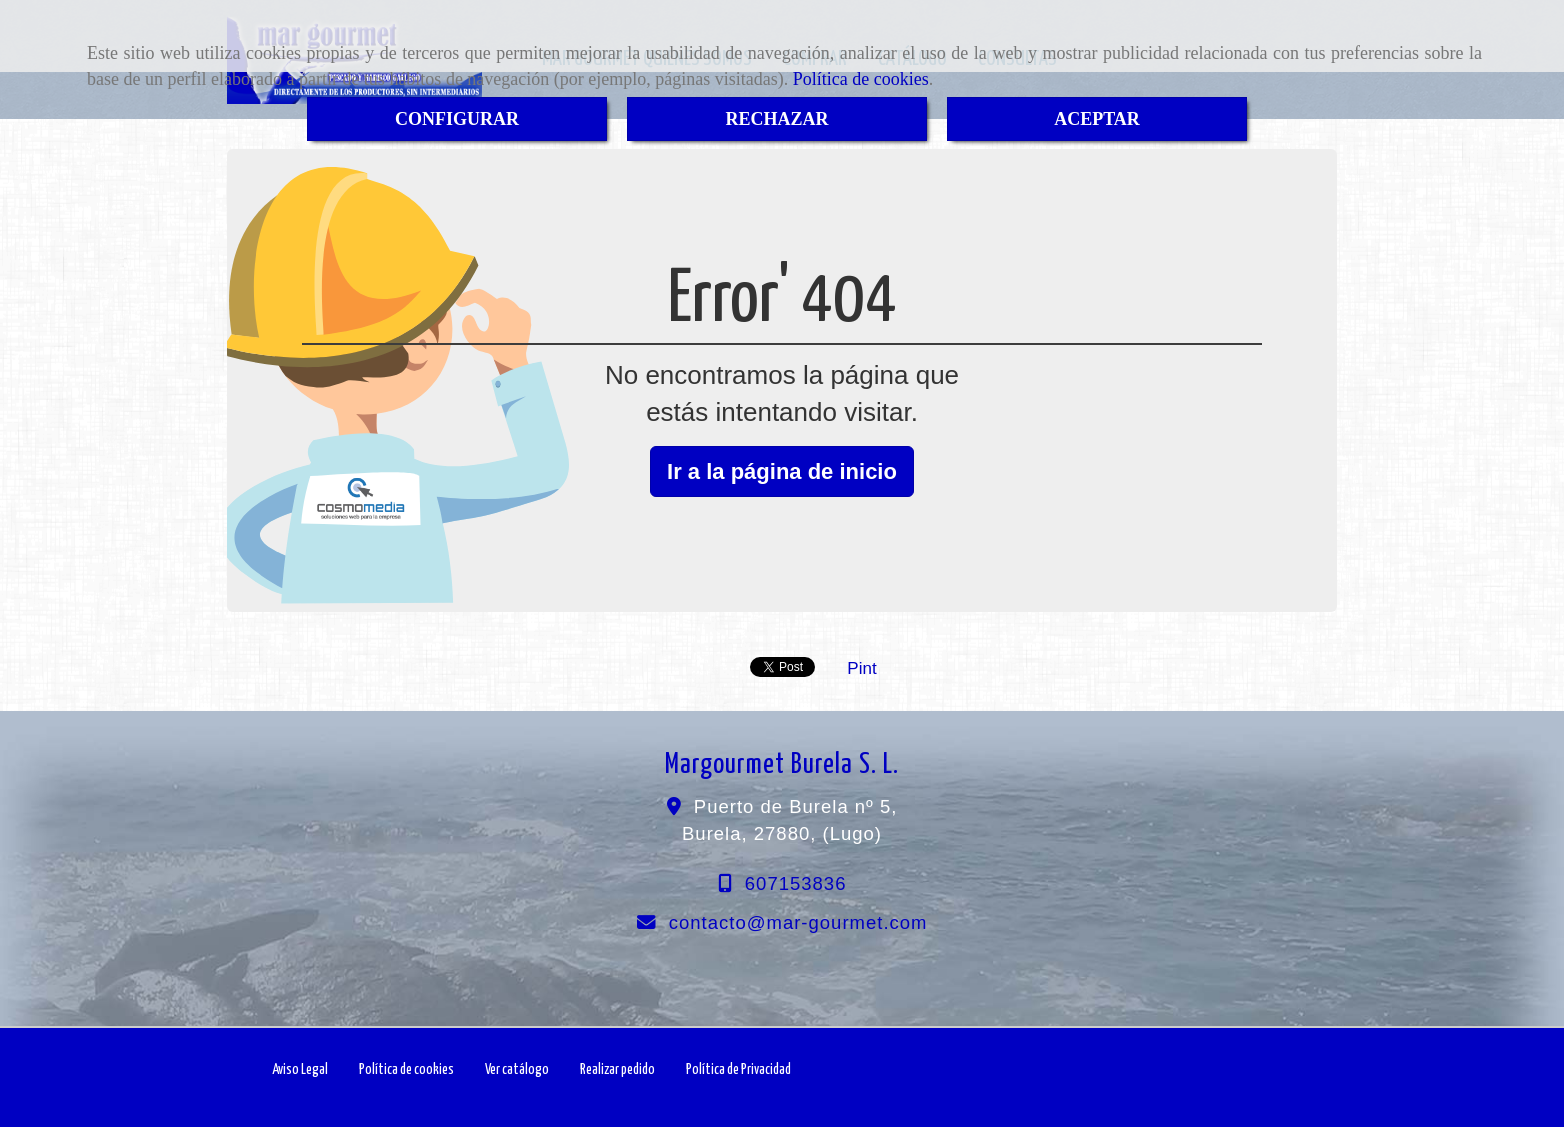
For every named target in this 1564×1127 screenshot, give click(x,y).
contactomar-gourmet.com (798, 922)
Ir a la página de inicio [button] (782, 471)
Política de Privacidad (738, 1070)
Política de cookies (861, 79)
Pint (861, 668)
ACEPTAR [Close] (1097, 119)
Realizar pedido (617, 1070)
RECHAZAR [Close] (776, 119)
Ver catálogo (517, 1070)
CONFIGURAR (457, 119)
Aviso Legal (300, 1070)
